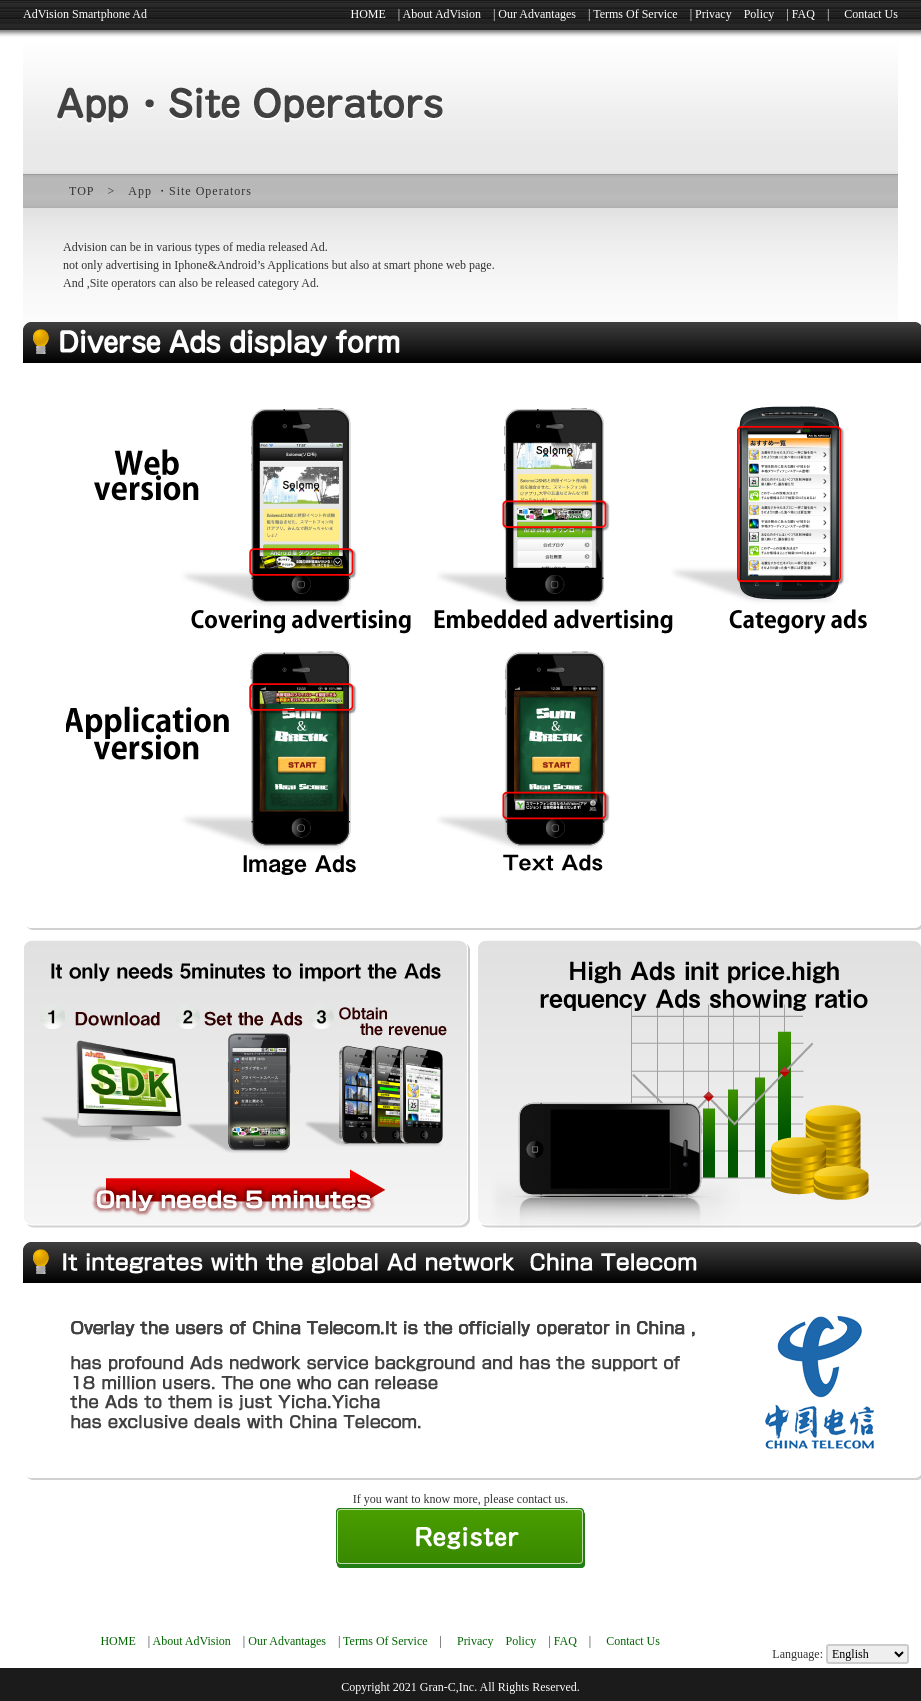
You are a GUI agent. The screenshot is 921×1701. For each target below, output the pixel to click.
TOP (81, 191)
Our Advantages (537, 14)
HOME (368, 14)
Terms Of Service (635, 14)
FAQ (803, 14)
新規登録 (460, 1538)
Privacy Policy (734, 14)
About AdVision (442, 14)
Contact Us (871, 14)
